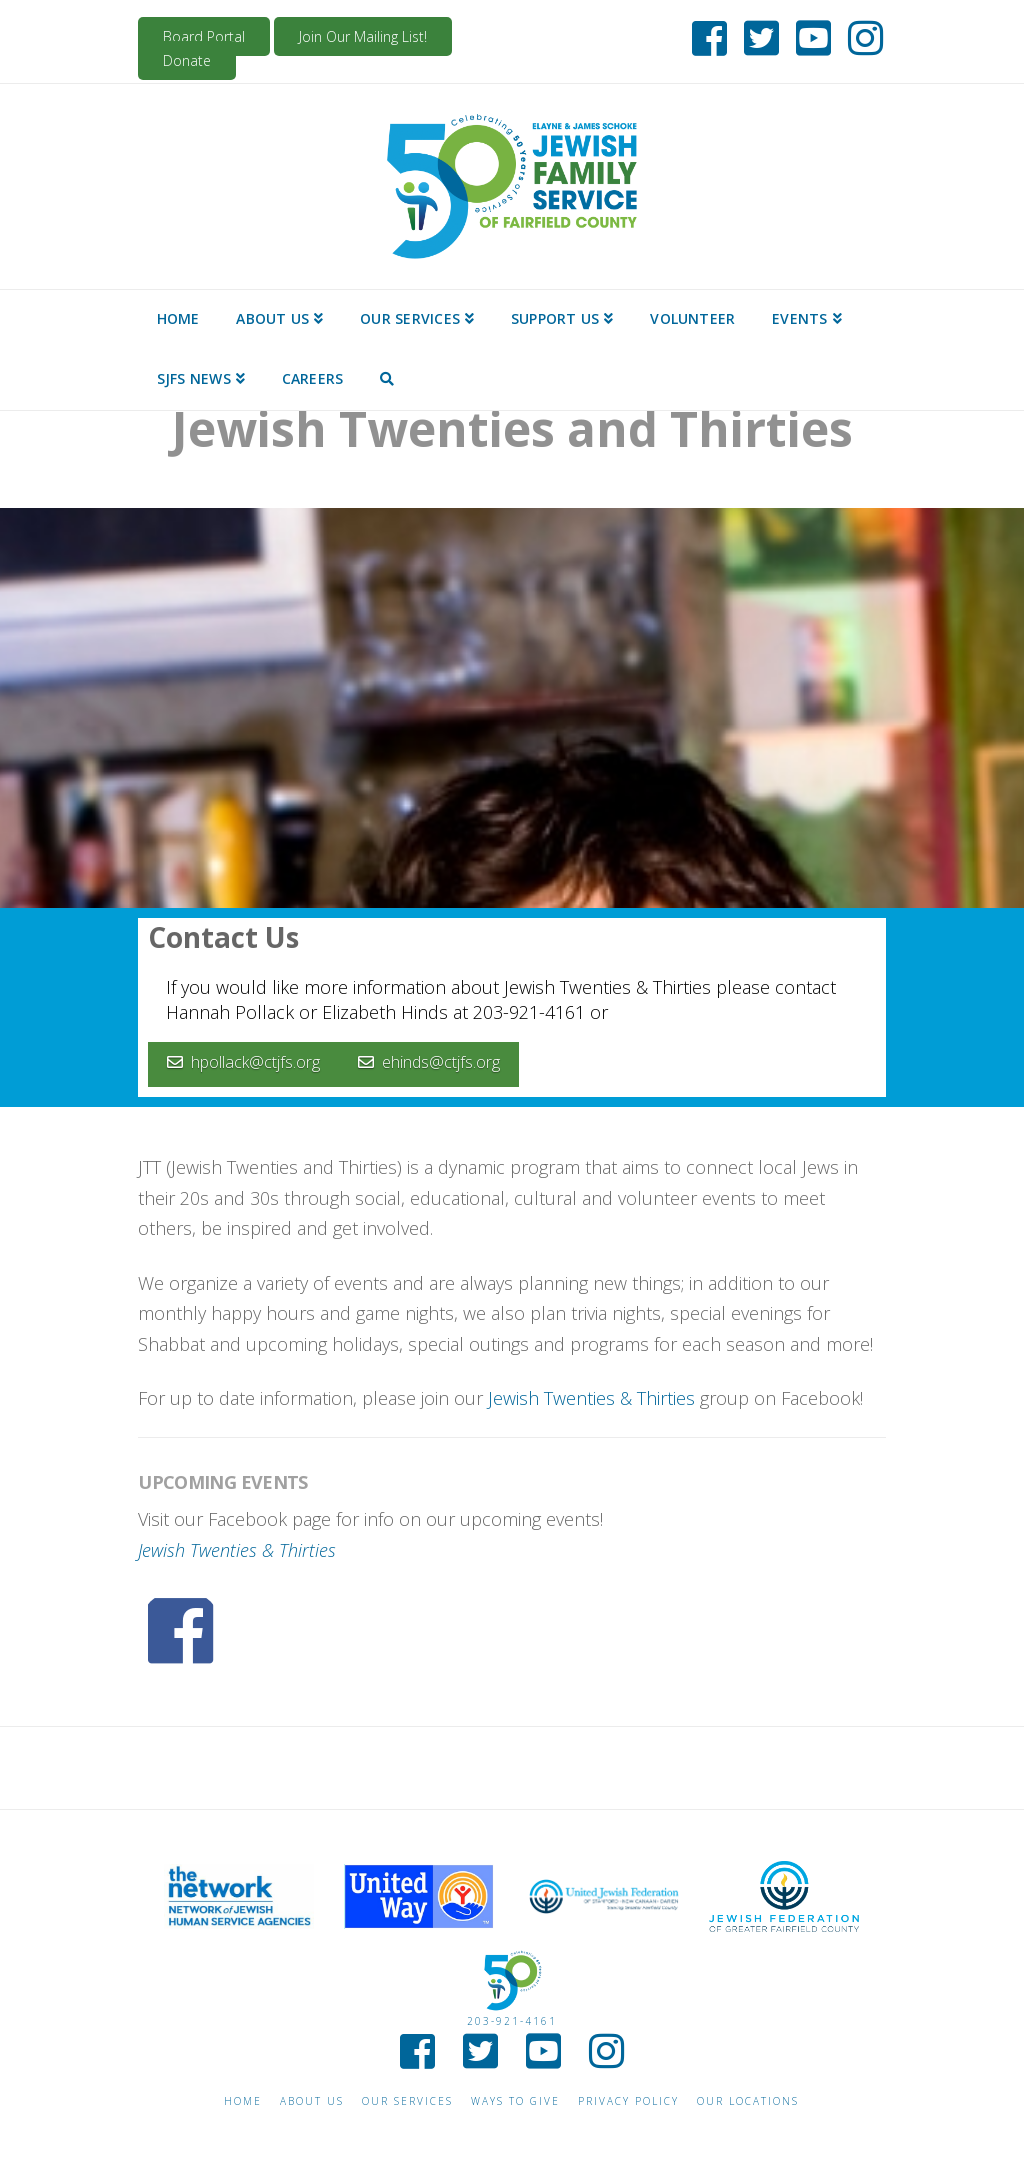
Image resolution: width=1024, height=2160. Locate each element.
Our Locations (748, 2101)
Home (243, 2101)
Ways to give (515, 2101)
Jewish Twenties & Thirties (591, 1398)
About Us (312, 2101)
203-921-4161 (512, 2021)
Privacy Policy (628, 2101)
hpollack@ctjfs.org (243, 1062)
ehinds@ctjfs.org (429, 1062)
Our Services (407, 2101)
